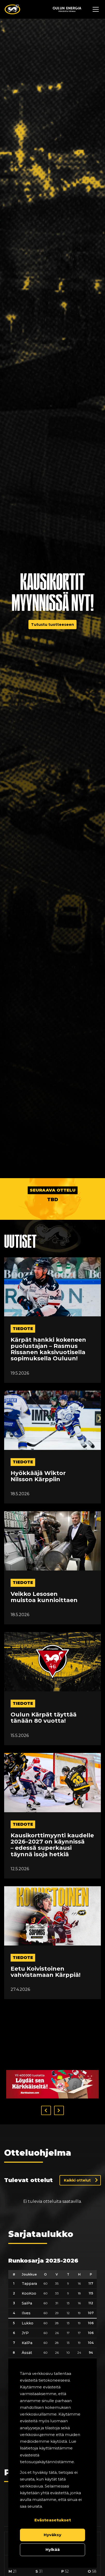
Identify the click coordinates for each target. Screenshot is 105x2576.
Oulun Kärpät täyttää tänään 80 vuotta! (44, 1718)
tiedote (23, 1328)
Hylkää (53, 2549)
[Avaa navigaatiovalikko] (96, 9)
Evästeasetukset (52, 2520)
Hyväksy (52, 2534)
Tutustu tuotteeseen (52, 624)
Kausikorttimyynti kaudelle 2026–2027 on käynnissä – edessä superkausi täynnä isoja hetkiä (52, 1845)
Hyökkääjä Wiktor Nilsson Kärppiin (38, 1476)
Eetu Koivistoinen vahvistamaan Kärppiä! (45, 1972)
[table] (52, 2321)
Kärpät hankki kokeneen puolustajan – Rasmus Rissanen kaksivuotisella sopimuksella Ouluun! (48, 1349)
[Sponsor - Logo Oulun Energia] (67, 9)
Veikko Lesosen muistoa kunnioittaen (44, 1597)
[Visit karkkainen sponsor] (52, 2052)
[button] (46, 2078)
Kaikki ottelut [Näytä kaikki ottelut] (77, 2148)
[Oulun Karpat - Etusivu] (12, 9)
